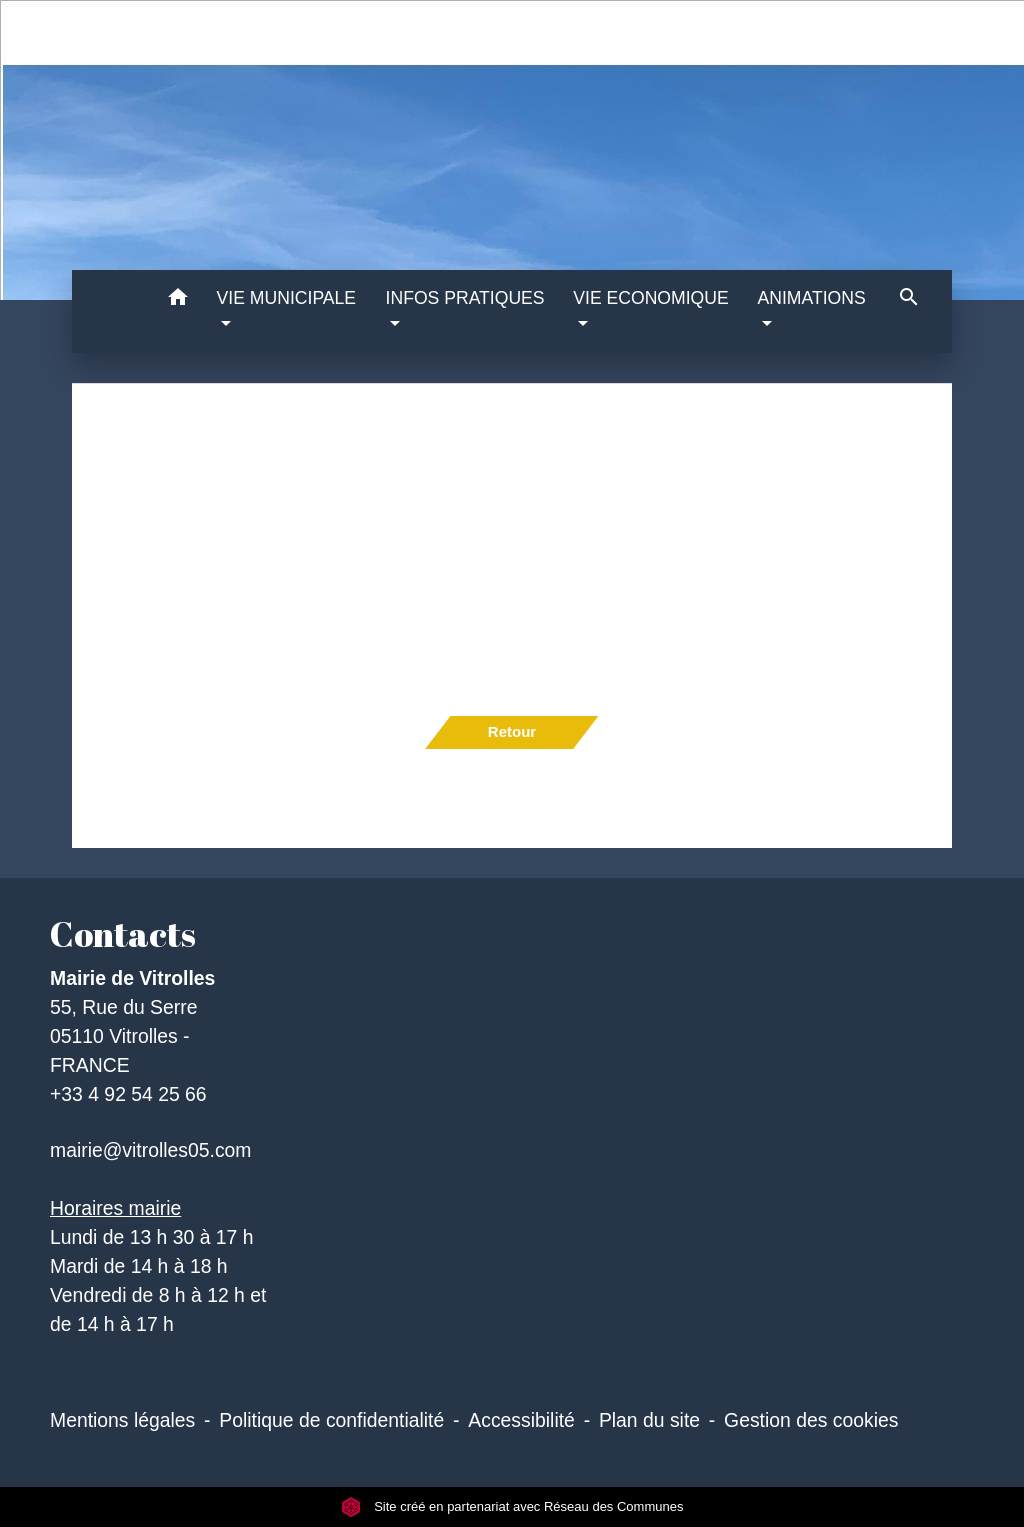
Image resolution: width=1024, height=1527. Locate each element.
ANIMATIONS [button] (812, 298)
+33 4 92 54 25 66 (128, 1094)
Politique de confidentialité (331, 1420)
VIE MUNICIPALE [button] (286, 298)
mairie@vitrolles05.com (150, 1150)
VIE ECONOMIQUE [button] (650, 298)
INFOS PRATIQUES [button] (465, 298)
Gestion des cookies (811, 1420)
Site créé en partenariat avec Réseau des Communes (512, 1506)
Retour (512, 731)
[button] (178, 300)
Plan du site (649, 1420)
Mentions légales (122, 1420)
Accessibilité (521, 1420)
